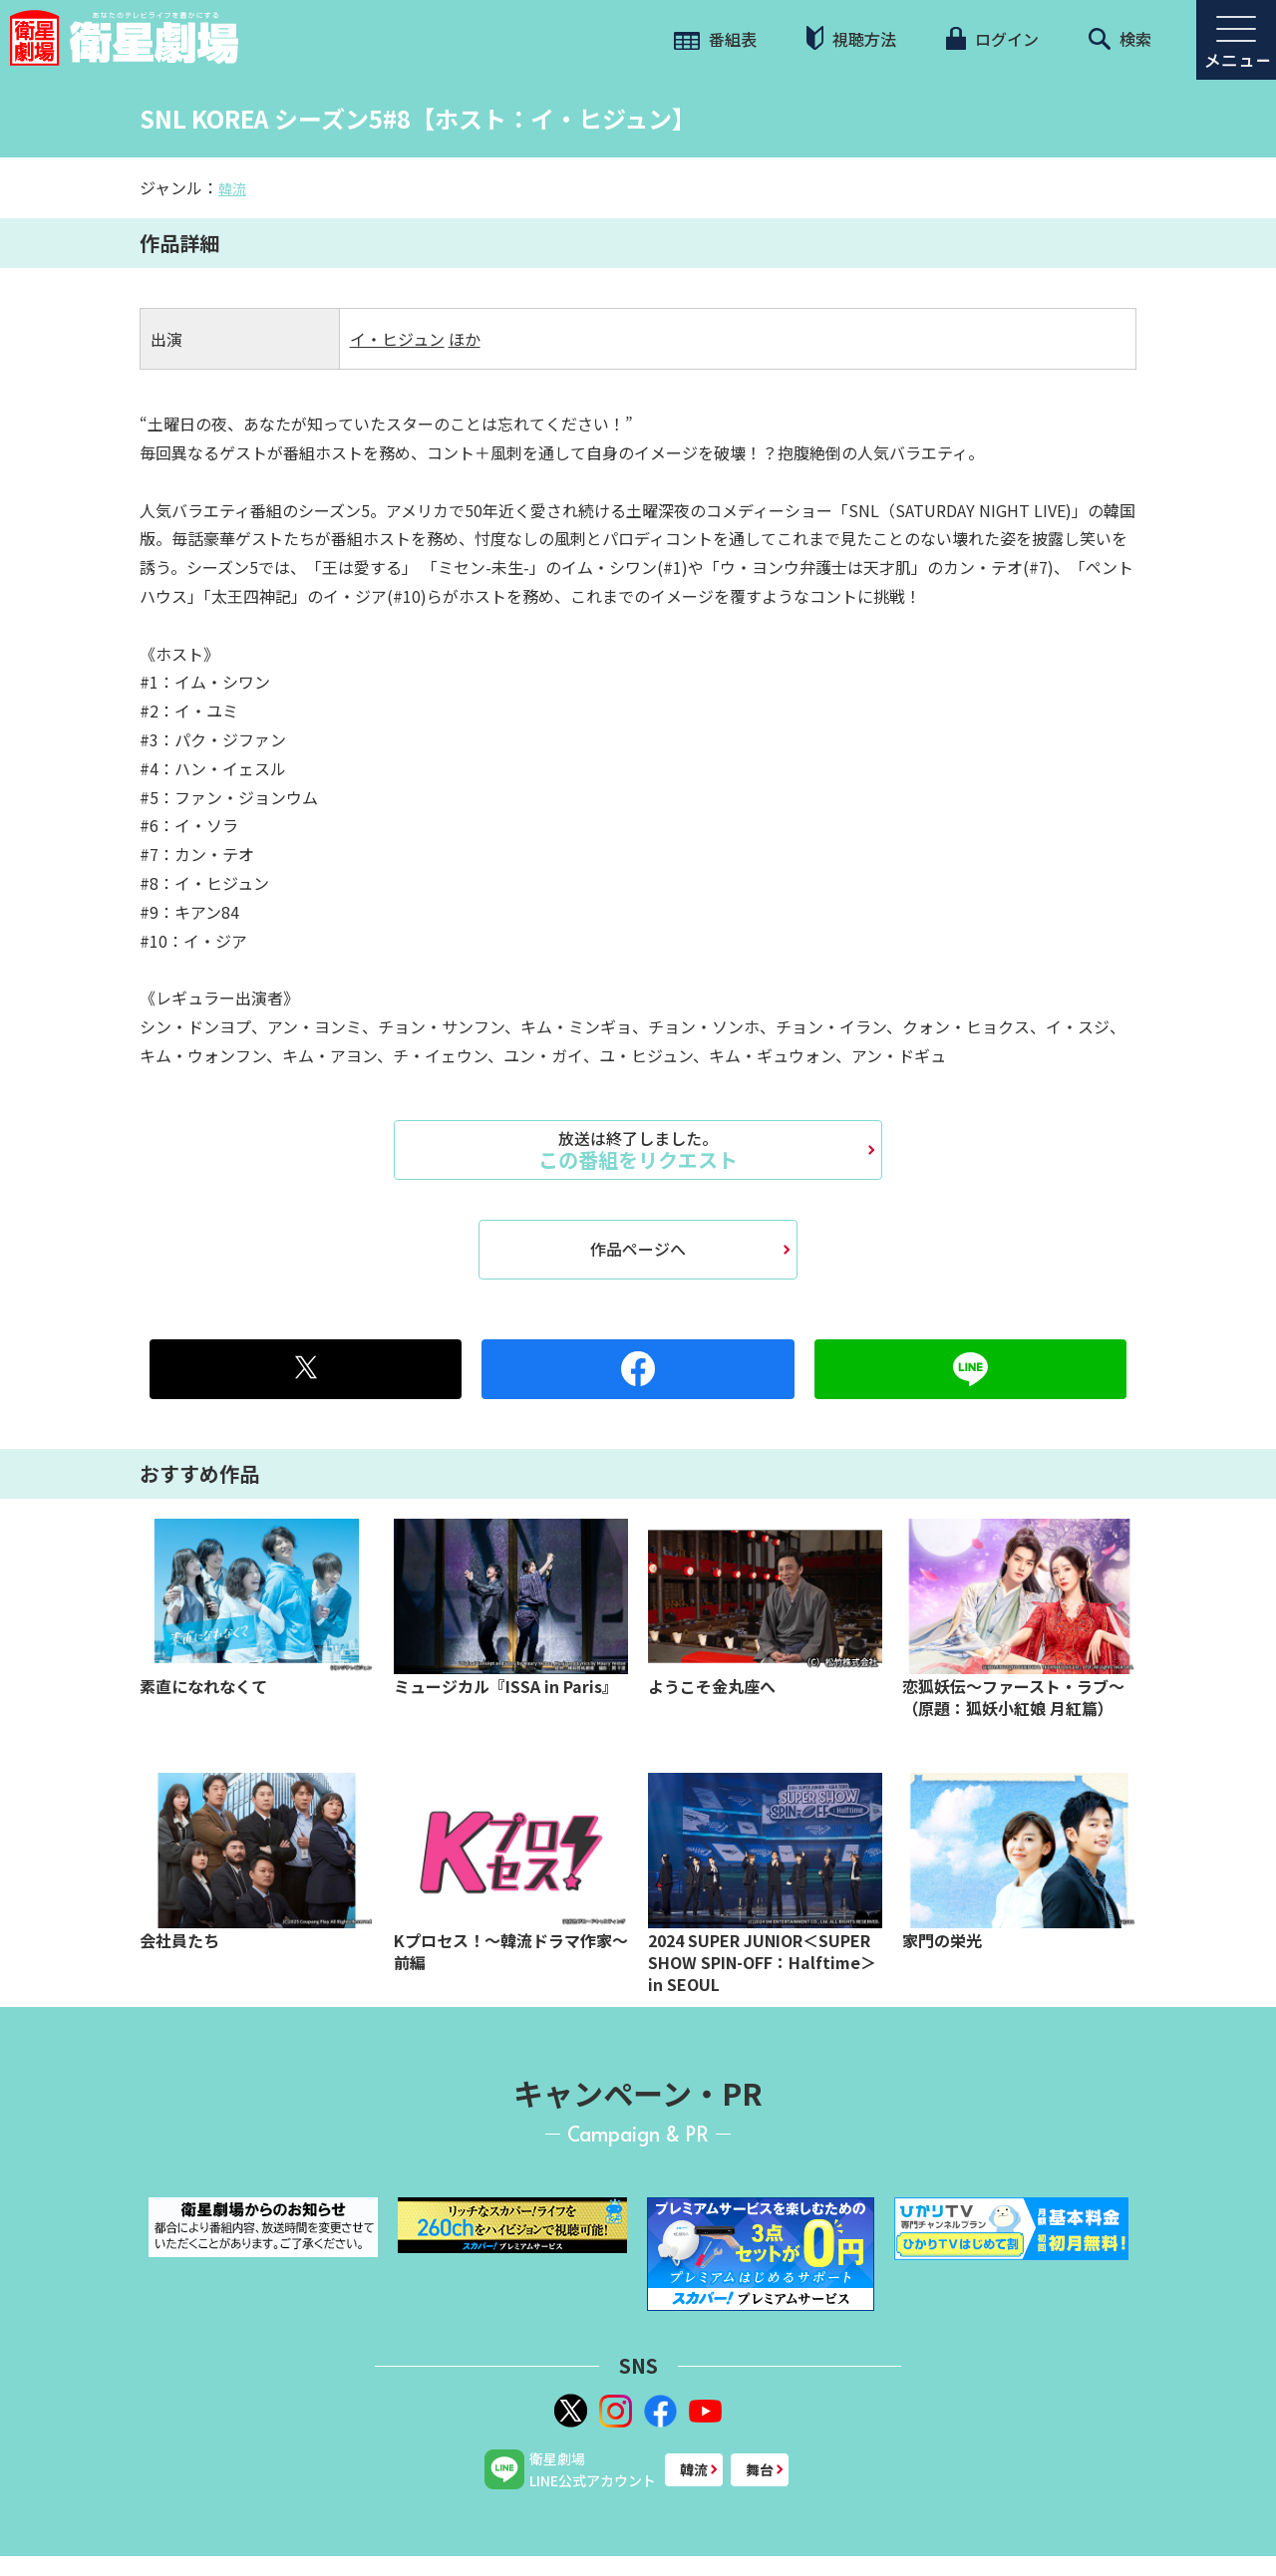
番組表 (715, 39)
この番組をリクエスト (638, 1150)
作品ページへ (638, 1249)
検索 (1120, 39)
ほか (464, 339)
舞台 (760, 2469)
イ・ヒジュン (397, 339)
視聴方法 (851, 38)
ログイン (992, 39)
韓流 (232, 188)
